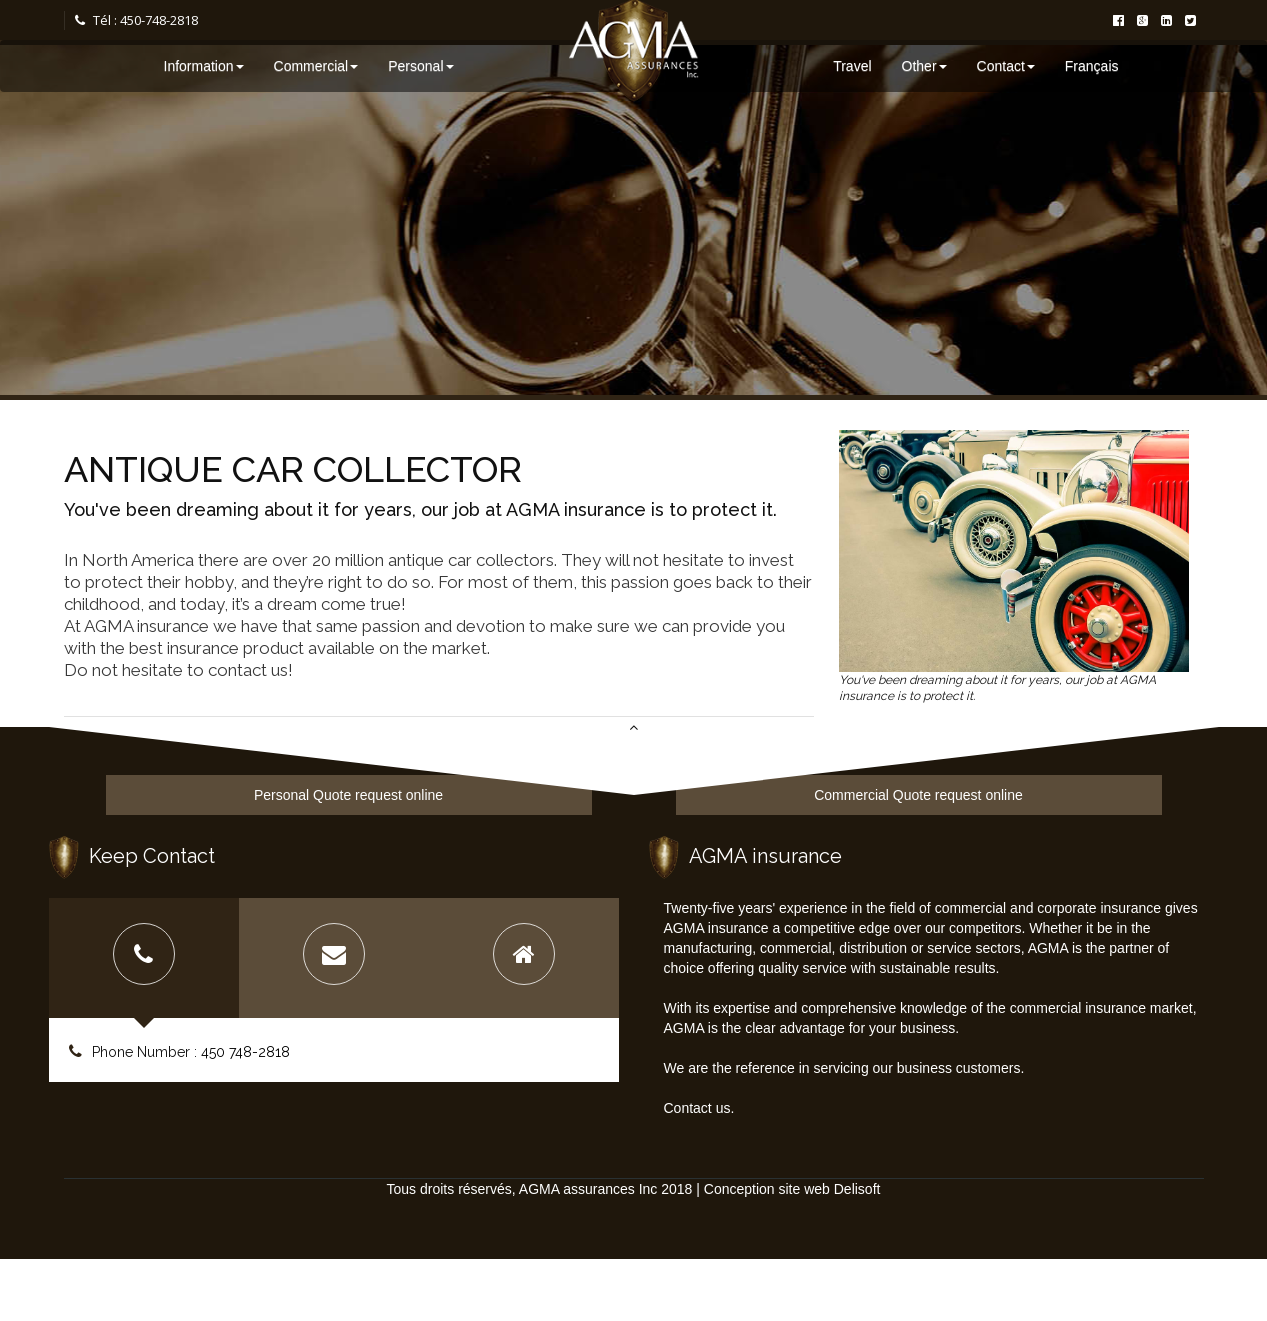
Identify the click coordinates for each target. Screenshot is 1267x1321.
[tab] (144, 958)
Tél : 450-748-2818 (136, 20)
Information (204, 66)
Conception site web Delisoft (792, 1189)
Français (1092, 66)
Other (924, 66)
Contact (1006, 66)
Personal (420, 66)
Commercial (316, 66)
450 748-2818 (245, 1052)
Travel (852, 66)
